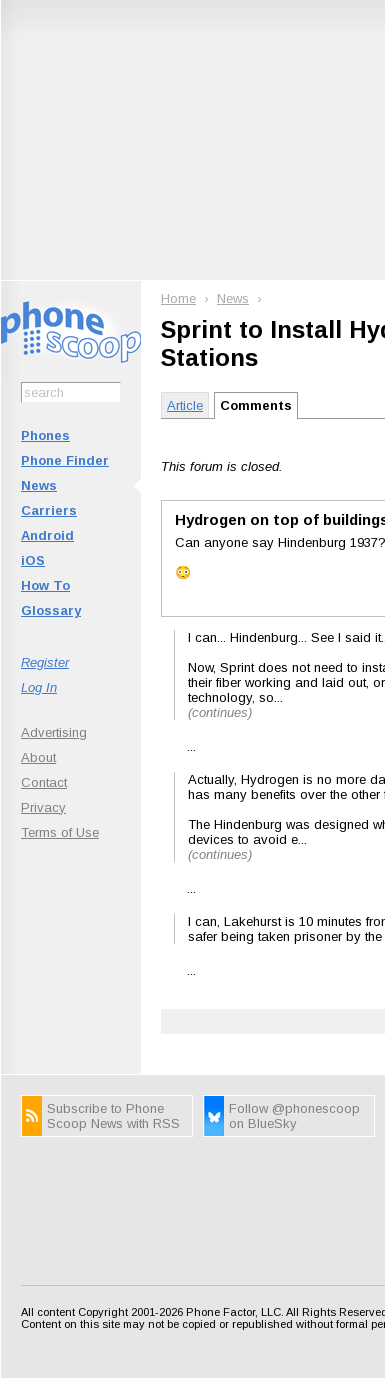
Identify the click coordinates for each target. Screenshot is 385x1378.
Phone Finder (65, 460)
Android (47, 535)
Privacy (43, 807)
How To (45, 585)
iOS (33, 560)
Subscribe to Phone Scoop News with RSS (113, 1116)
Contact (44, 782)
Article (185, 405)
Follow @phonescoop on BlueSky (294, 1116)
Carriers (49, 510)
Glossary (51, 610)
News (39, 485)
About (38, 757)
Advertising (54, 732)
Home (178, 298)
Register (45, 662)
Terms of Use (60, 832)
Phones (45, 435)
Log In (39, 687)
